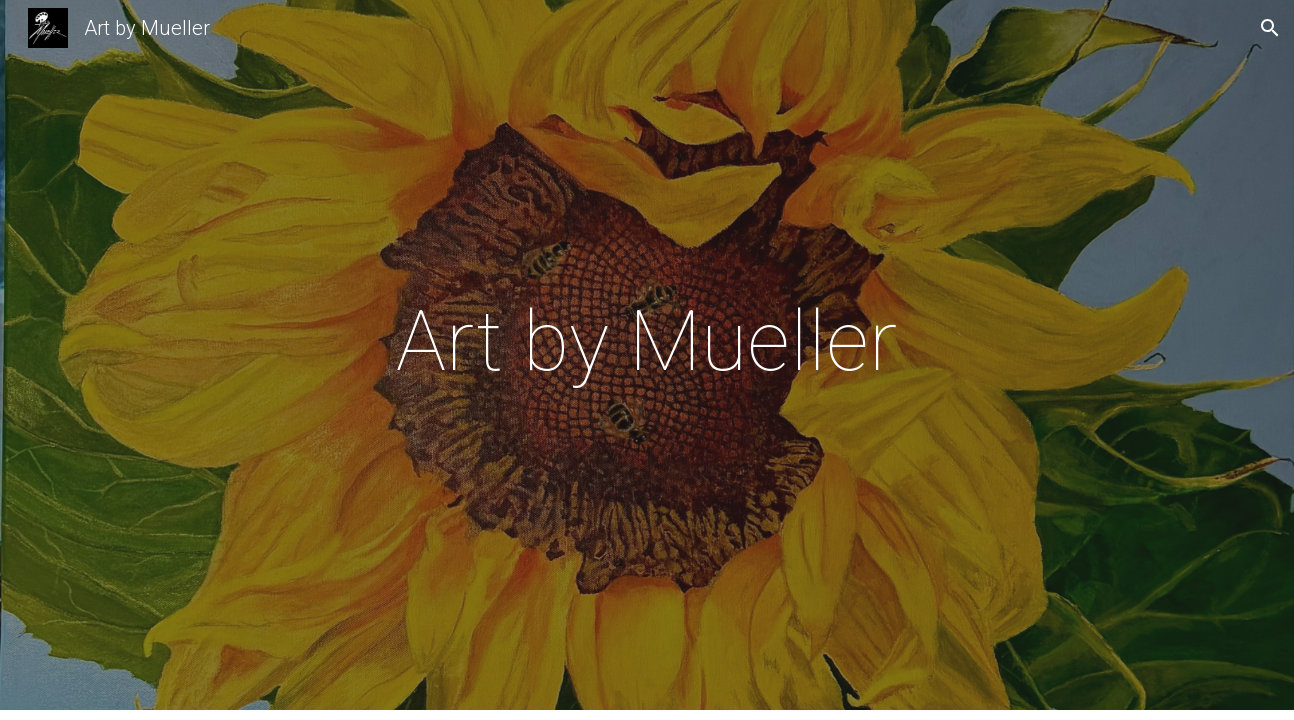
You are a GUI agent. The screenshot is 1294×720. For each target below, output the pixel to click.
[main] (647, 360)
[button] (1270, 28)
